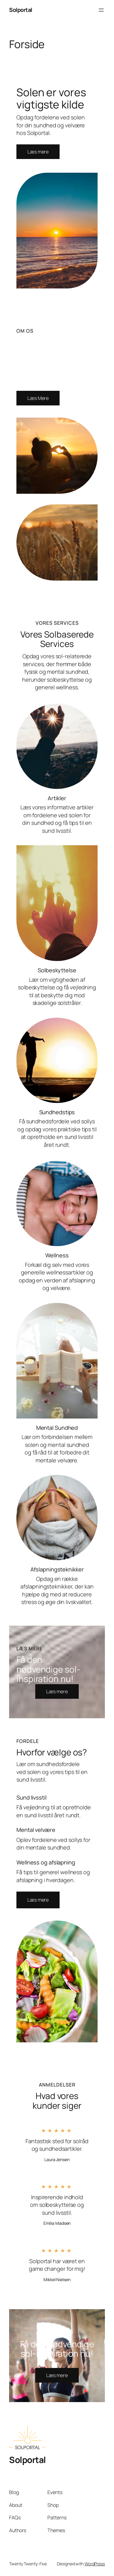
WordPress (95, 2564)
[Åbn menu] (101, 10)
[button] (38, 1900)
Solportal (20, 9)
